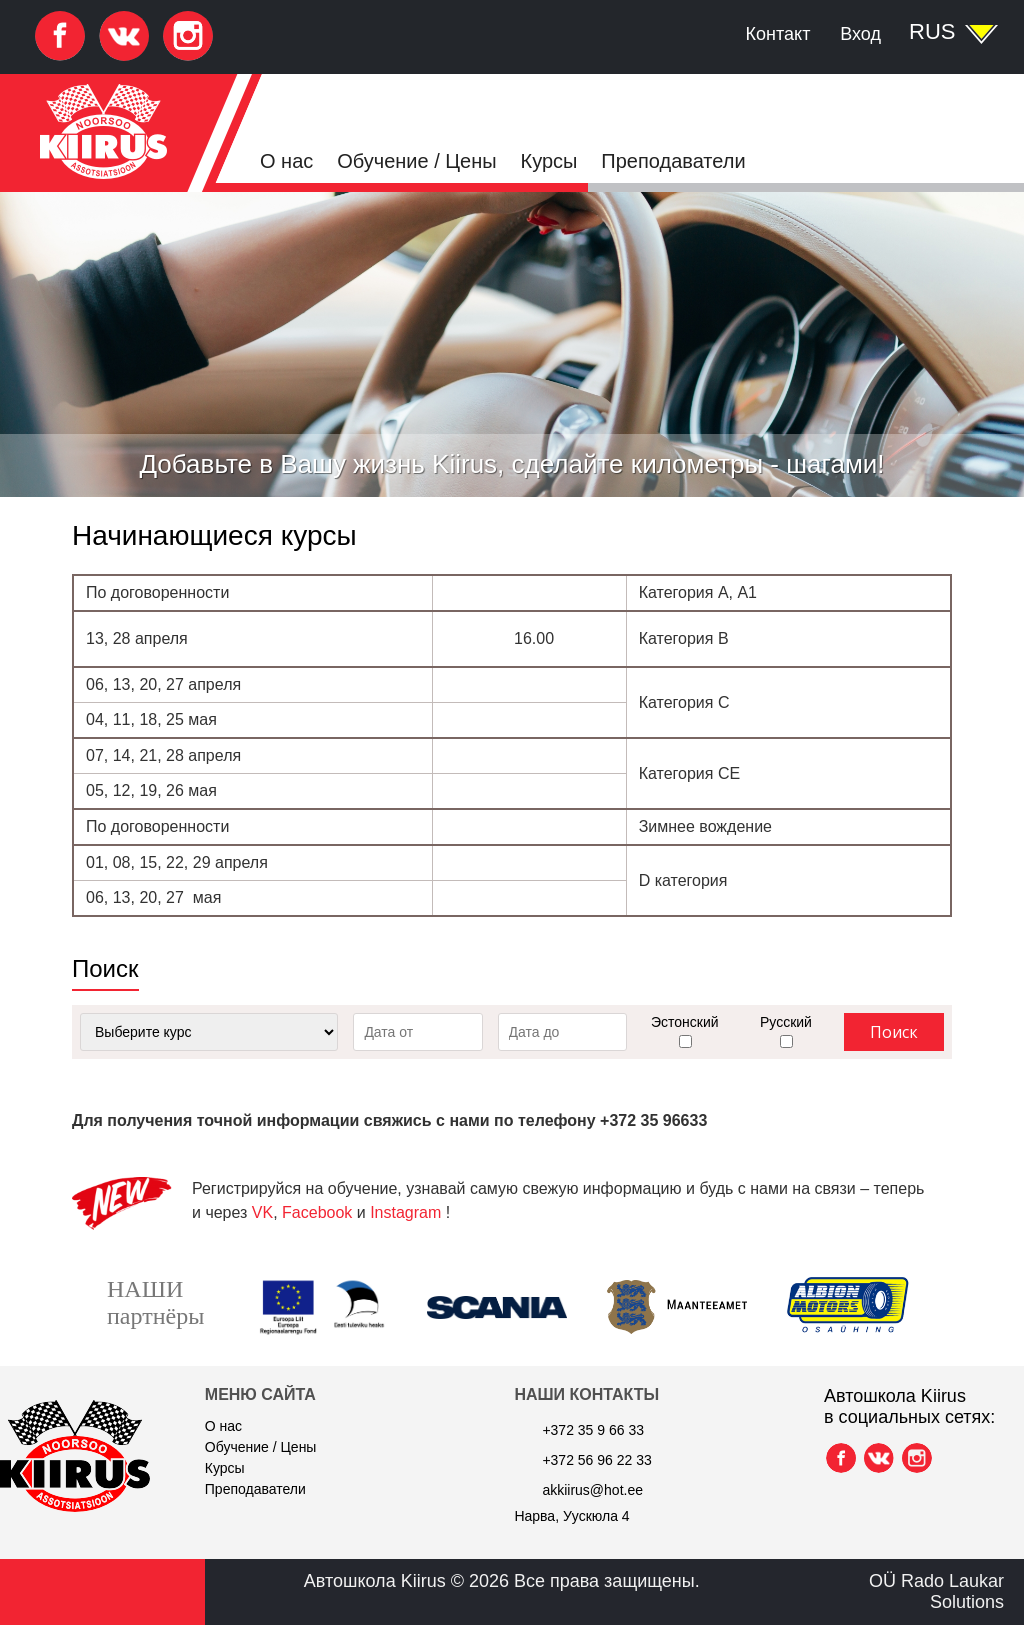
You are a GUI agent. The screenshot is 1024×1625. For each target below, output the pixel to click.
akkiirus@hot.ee (592, 1490)
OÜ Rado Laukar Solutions (936, 1591)
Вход (860, 34)
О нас (286, 161)
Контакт (778, 34)
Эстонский (685, 1022)
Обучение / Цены (416, 161)
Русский (786, 1022)
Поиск (894, 1032)
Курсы (549, 161)
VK (262, 1212)
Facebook (317, 1212)
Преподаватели (673, 161)
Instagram (405, 1212)
